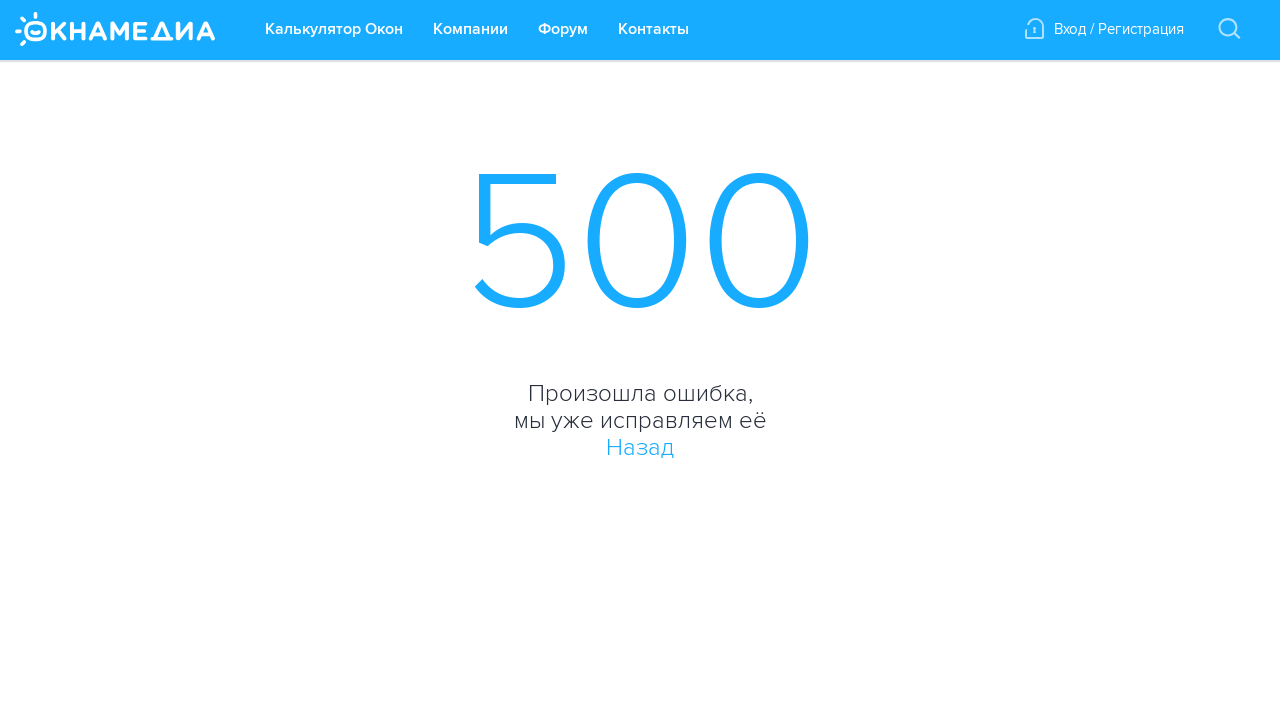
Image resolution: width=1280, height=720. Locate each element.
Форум (563, 29)
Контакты (653, 29)
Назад (640, 447)
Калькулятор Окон (334, 29)
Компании (470, 29)
